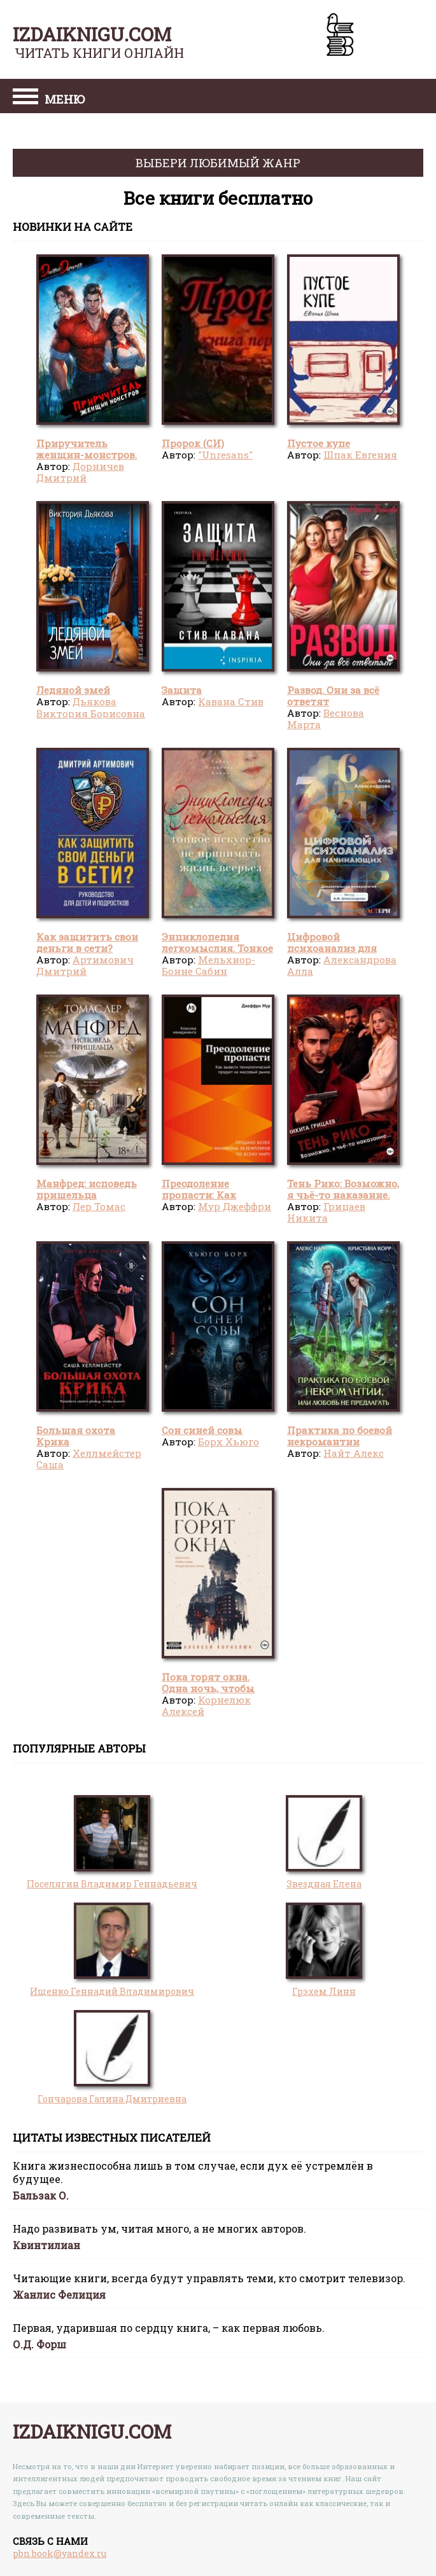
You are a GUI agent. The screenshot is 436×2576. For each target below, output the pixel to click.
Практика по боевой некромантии (339, 1436)
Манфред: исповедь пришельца (86, 1189)
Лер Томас (99, 1206)
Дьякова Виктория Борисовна (90, 707)
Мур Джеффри (234, 1206)
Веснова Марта (325, 718)
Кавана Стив (231, 701)
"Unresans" (225, 454)
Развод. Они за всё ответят (333, 696)
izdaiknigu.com (92, 34)
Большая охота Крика (75, 1436)
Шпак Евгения (360, 454)
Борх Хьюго (228, 1441)
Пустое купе (318, 443)
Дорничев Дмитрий (80, 472)
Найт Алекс (353, 1453)
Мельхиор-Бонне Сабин (208, 965)
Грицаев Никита (326, 1212)
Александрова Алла (342, 965)
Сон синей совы (202, 1430)
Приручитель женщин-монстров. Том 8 (86, 455)
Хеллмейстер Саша (88, 1459)
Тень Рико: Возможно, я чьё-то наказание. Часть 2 (343, 1195)
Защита (182, 690)
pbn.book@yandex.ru (59, 2553)
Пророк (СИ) (193, 443)
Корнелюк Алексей (206, 1705)
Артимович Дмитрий (85, 965)
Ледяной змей (73, 690)
